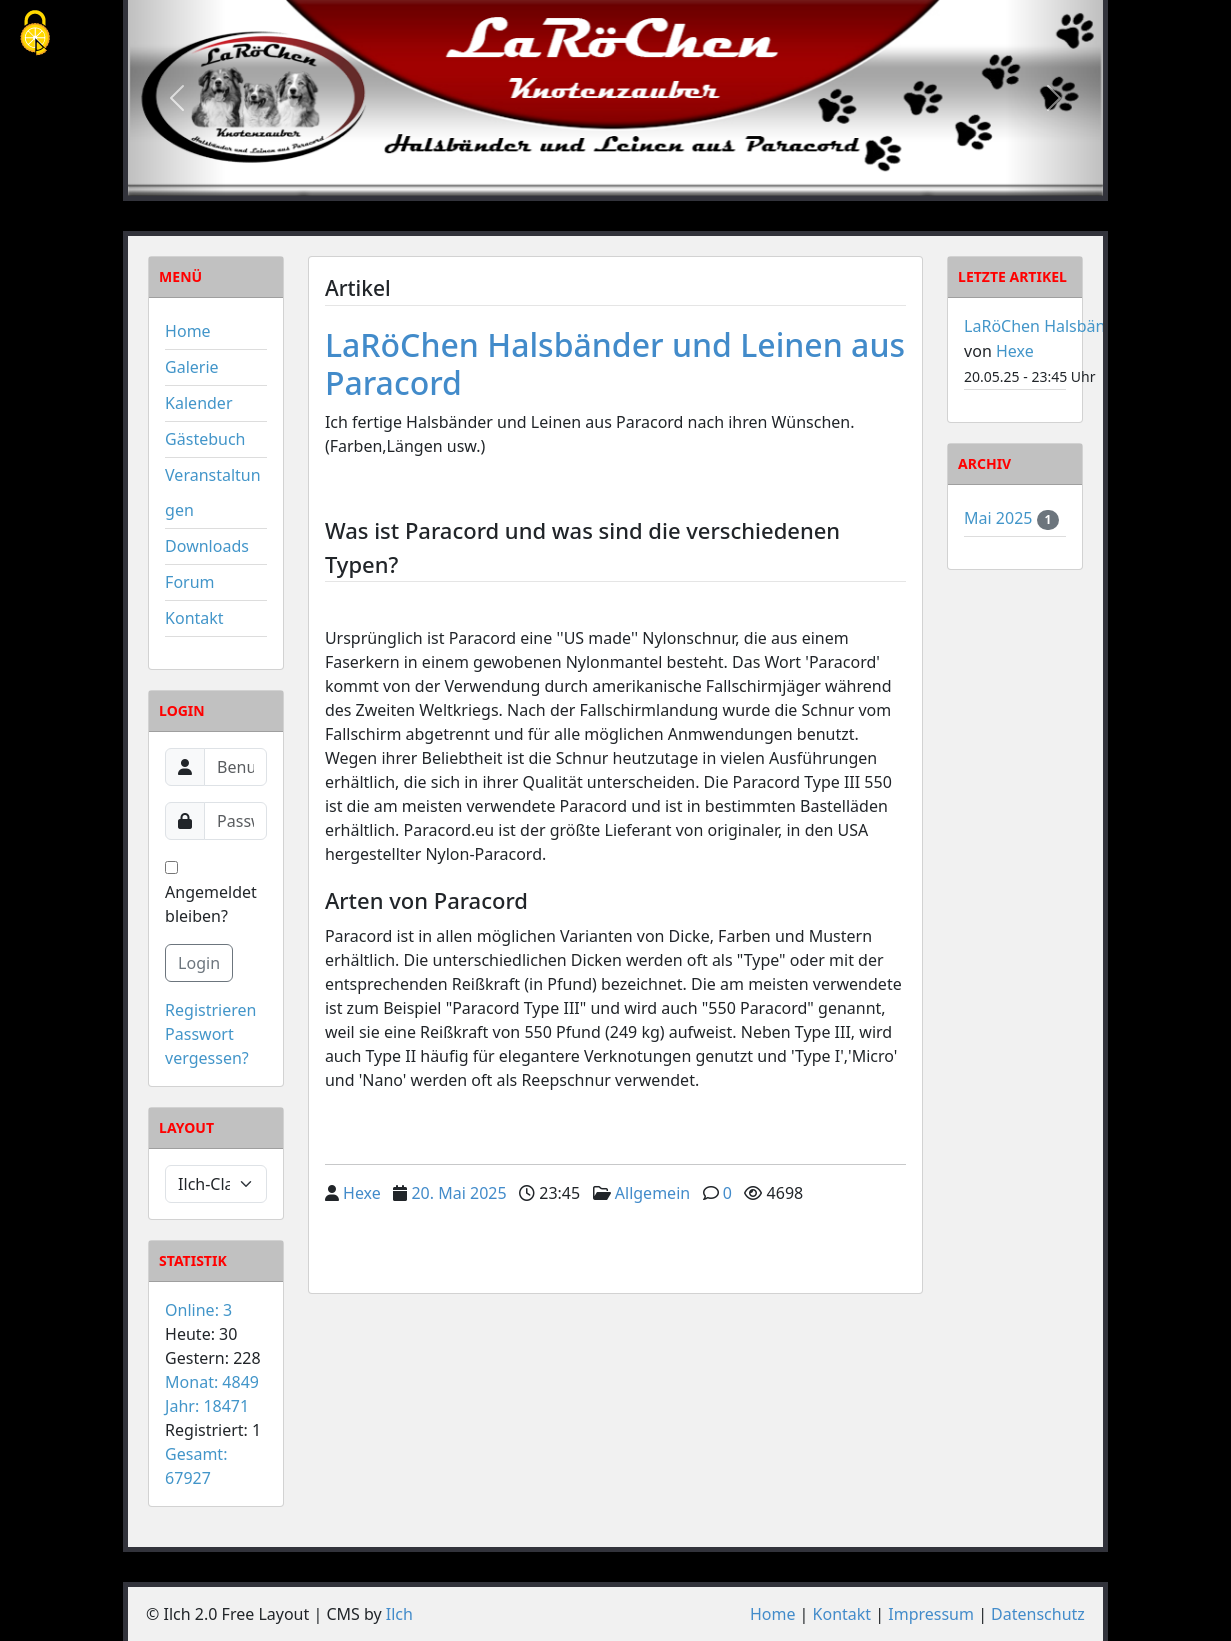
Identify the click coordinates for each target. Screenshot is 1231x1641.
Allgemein (652, 1193)
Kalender (198, 403)
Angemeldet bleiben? (211, 894)
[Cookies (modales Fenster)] (35, 34)
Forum (189, 582)
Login (199, 963)
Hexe (362, 1193)
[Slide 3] (651, 179)
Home (188, 331)
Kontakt (194, 618)
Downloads (207, 546)
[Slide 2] (615, 179)
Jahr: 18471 (207, 1406)
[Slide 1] (579, 179)
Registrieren (210, 1010)
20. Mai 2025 (458, 1193)
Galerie (192, 367)
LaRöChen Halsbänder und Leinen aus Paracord (615, 363)
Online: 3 (198, 1310)
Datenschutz (1038, 1614)
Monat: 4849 (212, 1382)
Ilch (399, 1614)
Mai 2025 (1000, 518)
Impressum (931, 1614)
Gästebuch (205, 439)
